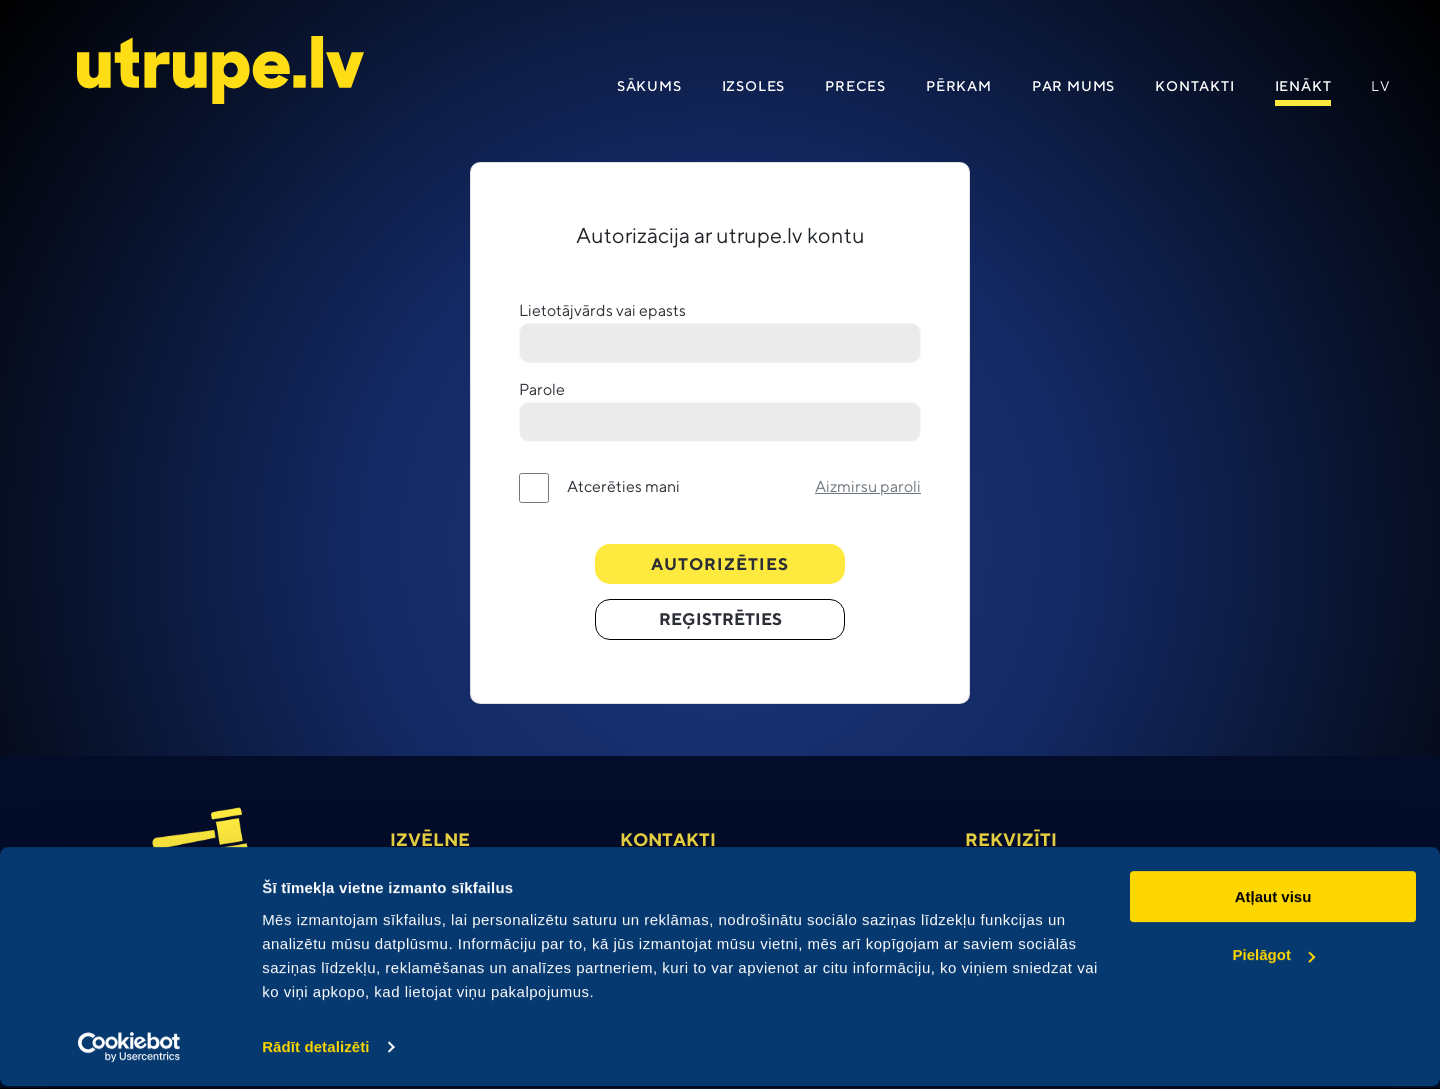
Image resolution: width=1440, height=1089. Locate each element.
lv (1381, 88)
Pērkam (959, 88)
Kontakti (1194, 88)
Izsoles (754, 88)
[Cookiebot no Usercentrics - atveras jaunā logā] (129, 1050)
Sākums (649, 88)
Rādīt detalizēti (315, 1049)
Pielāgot (1274, 957)
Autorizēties (720, 566)
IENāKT (1303, 88)
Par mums (1073, 88)
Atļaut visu (1273, 899)
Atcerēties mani (623, 488)
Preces (855, 88)
